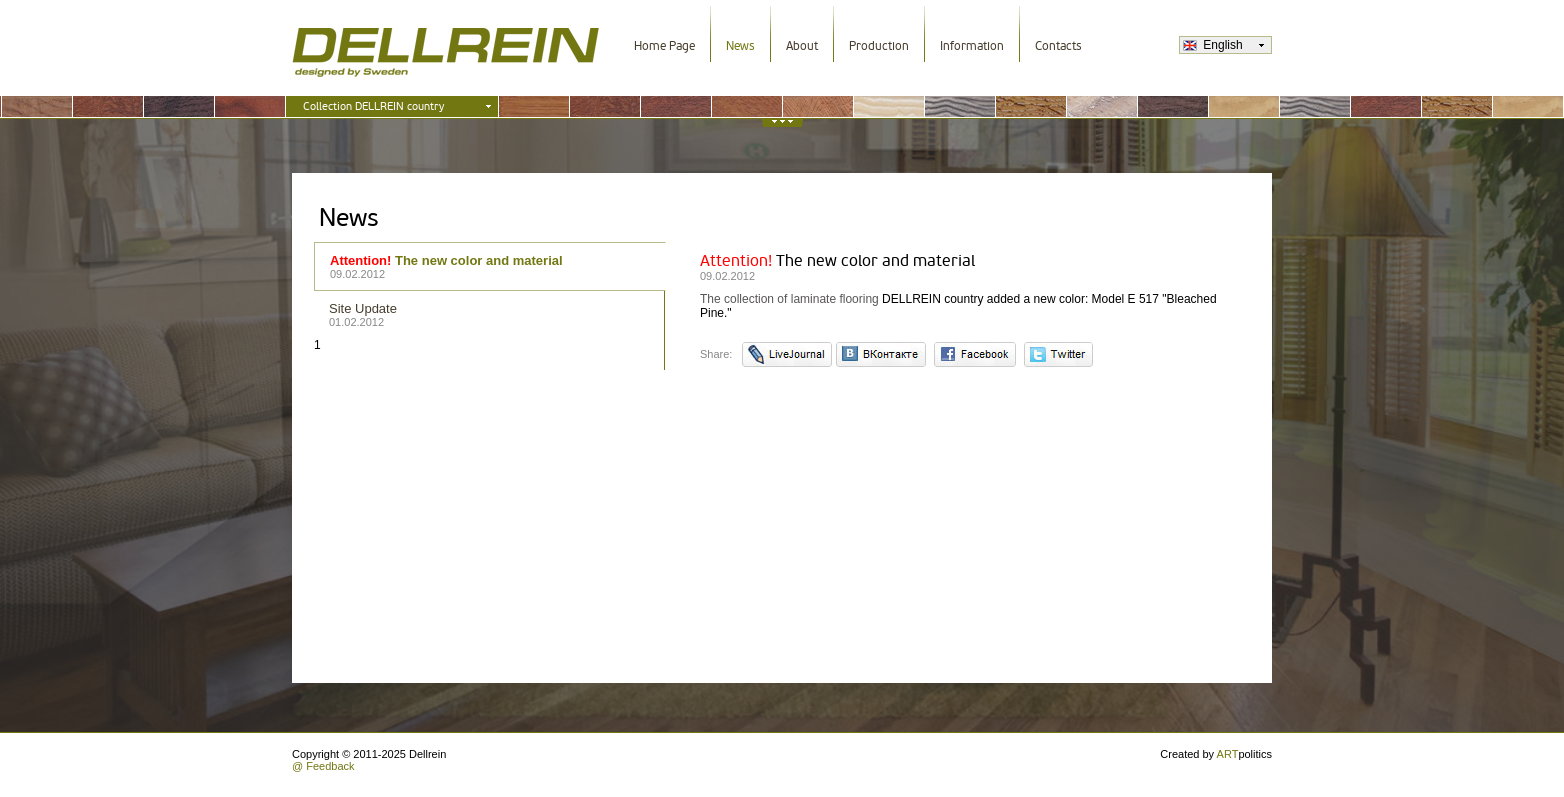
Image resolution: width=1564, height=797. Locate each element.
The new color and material (490, 266)
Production (879, 46)
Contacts (1058, 46)
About (802, 46)
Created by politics (1216, 754)
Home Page (664, 46)
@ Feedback (323, 766)
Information (972, 46)
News (740, 46)
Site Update (490, 314)
